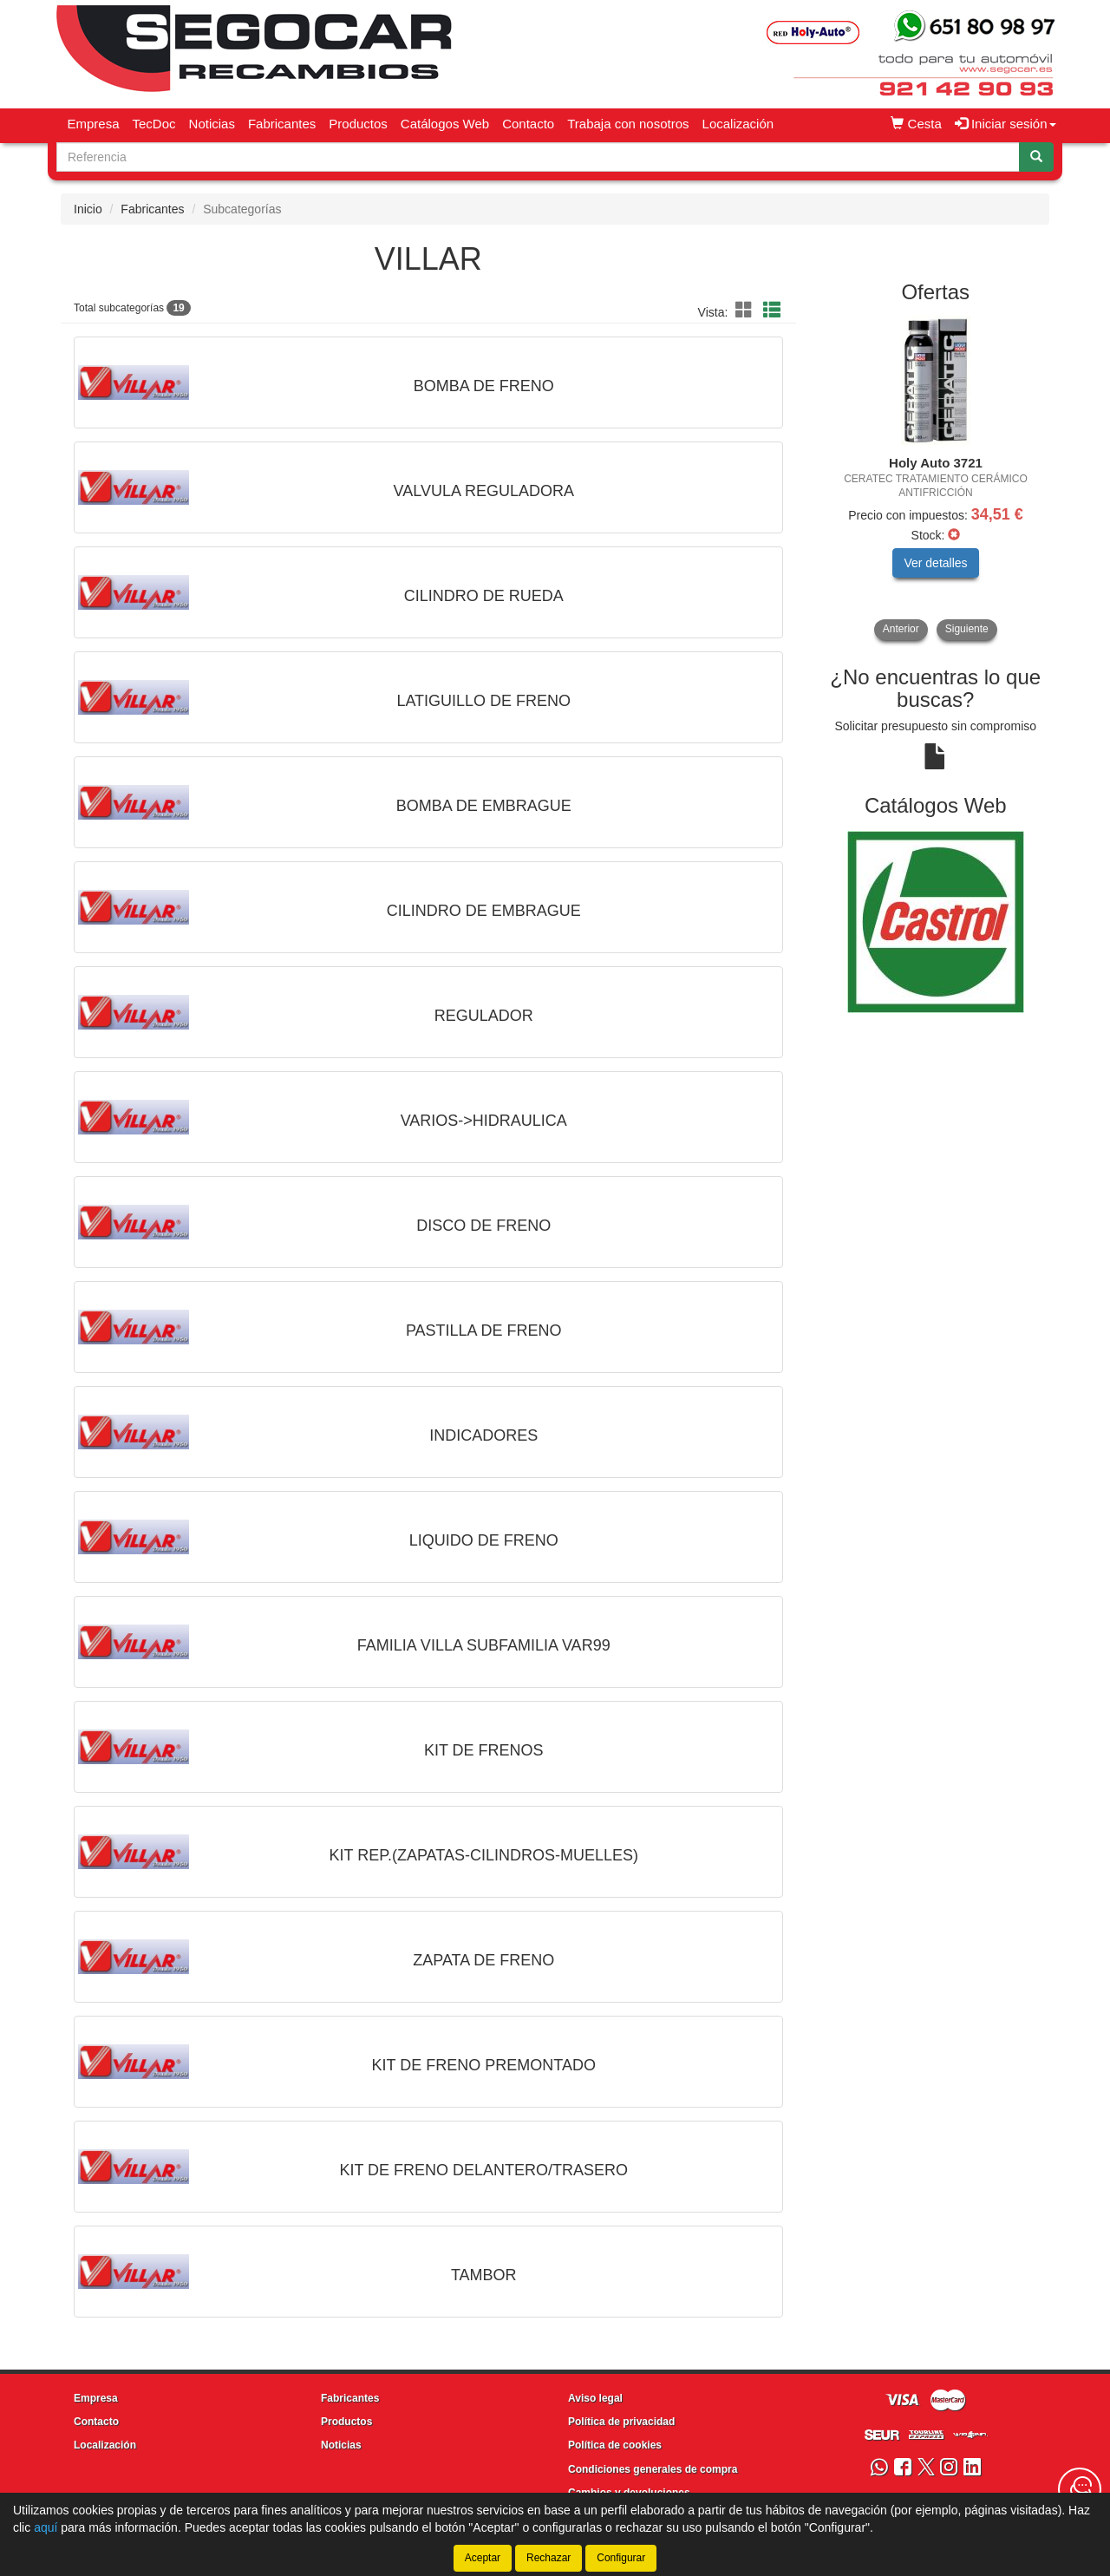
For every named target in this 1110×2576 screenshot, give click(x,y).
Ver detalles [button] (935, 563)
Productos (358, 123)
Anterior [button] (901, 629)
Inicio (88, 209)
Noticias (212, 123)
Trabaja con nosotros (628, 123)
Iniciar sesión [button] (1005, 123)
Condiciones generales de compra (652, 2469)
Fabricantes (282, 123)
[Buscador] (538, 157)
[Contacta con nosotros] (1079, 2489)
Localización (738, 123)
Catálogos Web (445, 123)
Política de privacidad (621, 2422)
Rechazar (548, 2558)
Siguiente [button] (967, 629)
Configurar (621, 2558)
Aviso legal (595, 2398)
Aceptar (482, 2558)
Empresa (94, 123)
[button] (747, 310)
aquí (45, 2527)
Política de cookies (615, 2445)
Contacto (528, 123)
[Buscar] (1036, 157)
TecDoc (154, 123)
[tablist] (936, 478)
